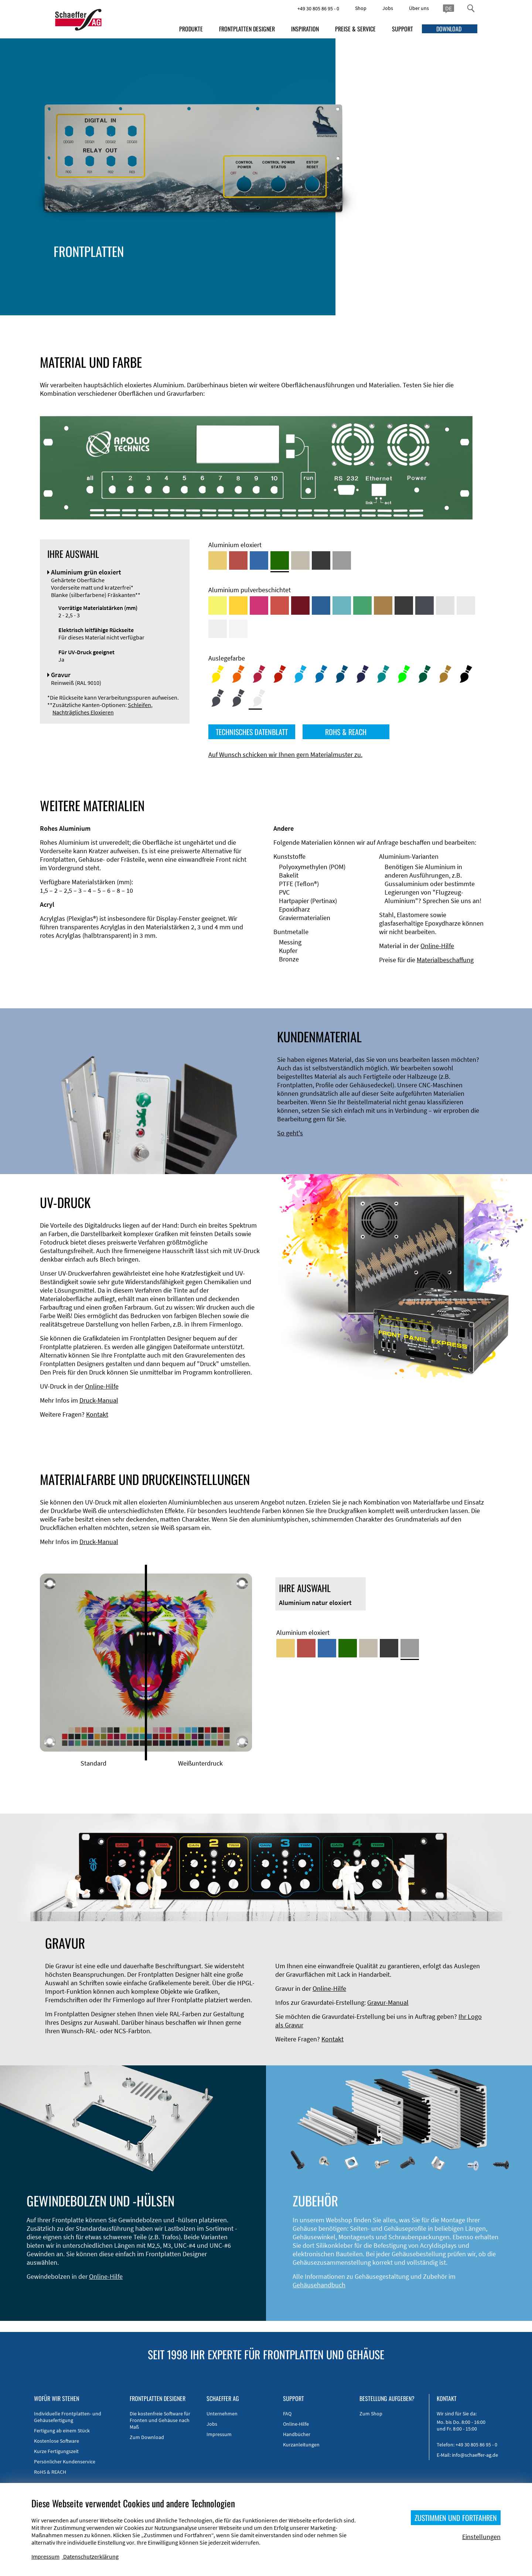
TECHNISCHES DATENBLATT (252, 731)
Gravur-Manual (388, 2002)
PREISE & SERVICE (355, 28)
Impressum (219, 2434)
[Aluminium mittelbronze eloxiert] (300, 560)
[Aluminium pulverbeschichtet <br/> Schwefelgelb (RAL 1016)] (217, 605)
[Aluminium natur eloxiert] (341, 560)
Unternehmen (222, 2413)
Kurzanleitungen (301, 2444)
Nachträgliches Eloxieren (83, 712)
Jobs (387, 8)
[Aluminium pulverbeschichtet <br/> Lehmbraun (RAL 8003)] (383, 605)
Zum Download (147, 2437)
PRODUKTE (191, 28)
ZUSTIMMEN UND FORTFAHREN (456, 2517)
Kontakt (97, 1414)
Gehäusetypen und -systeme (178, 264)
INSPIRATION (305, 28)
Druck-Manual (98, 1400)
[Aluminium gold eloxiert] (217, 560)
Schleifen (139, 705)
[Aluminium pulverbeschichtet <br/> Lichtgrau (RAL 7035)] (466, 605)
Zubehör (150, 281)
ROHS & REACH (345, 731)
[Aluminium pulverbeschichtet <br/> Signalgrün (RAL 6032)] (362, 605)
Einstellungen (481, 2536)
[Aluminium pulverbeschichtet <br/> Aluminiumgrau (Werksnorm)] (445, 605)
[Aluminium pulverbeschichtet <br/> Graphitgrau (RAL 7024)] (424, 605)
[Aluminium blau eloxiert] (259, 560)
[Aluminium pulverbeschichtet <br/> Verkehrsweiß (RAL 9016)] (238, 629)
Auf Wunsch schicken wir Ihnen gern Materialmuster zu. (285, 754)
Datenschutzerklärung (91, 2556)
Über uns (419, 8)
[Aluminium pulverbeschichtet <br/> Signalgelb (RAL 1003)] (238, 605)
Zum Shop (370, 2413)
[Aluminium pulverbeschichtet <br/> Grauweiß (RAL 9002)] (217, 629)
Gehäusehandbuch (319, 2285)
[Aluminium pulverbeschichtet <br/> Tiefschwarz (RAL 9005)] (404, 605)
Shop (360, 8)
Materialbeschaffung (445, 960)
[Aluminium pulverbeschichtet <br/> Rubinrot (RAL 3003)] (300, 605)
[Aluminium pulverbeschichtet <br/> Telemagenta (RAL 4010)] (259, 605)
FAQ (287, 2413)
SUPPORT (402, 28)
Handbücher (296, 2434)
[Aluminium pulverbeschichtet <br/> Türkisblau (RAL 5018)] (341, 605)
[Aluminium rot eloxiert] (238, 560)
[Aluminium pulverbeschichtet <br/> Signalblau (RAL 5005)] (321, 605)
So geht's (290, 1133)
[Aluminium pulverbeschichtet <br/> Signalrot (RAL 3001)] (279, 605)
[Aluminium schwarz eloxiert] (321, 560)
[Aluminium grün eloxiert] (279, 560)
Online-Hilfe (437, 945)
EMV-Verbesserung (164, 272)
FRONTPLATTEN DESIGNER (247, 28)
